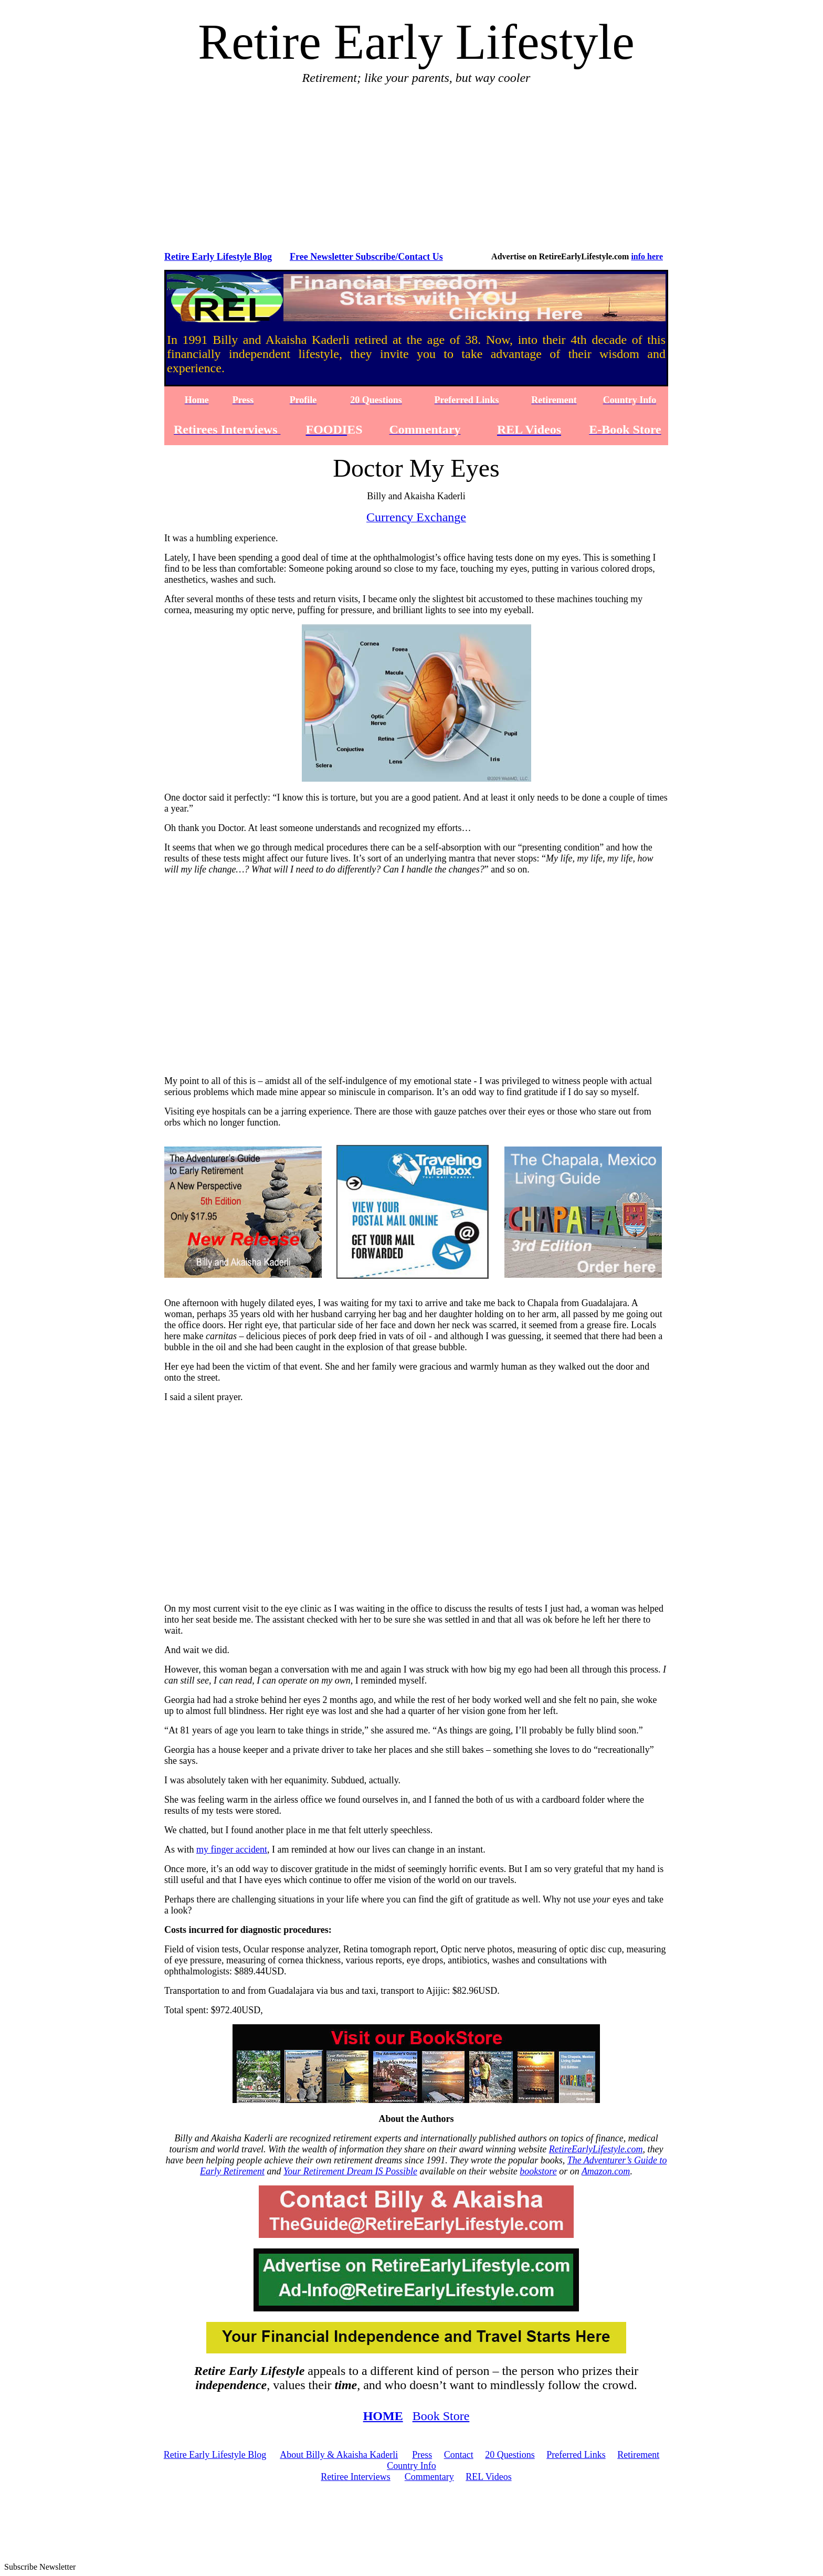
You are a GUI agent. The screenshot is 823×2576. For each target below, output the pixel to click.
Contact (458, 2454)
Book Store (441, 2416)
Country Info (411, 2466)
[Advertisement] (418, 167)
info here (647, 256)
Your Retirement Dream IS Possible (350, 2171)
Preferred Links (575, 2454)
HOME (383, 2416)
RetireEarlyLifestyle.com (596, 2149)
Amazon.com (606, 2171)
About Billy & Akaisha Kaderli (339, 2454)
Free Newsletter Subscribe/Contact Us (366, 256)
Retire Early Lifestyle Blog (218, 256)
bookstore (538, 2171)
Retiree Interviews (355, 2477)
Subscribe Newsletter (40, 2566)
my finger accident (231, 1849)
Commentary (429, 2477)
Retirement (638, 2454)
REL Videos (488, 2477)
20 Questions (510, 2454)
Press (422, 2454)
